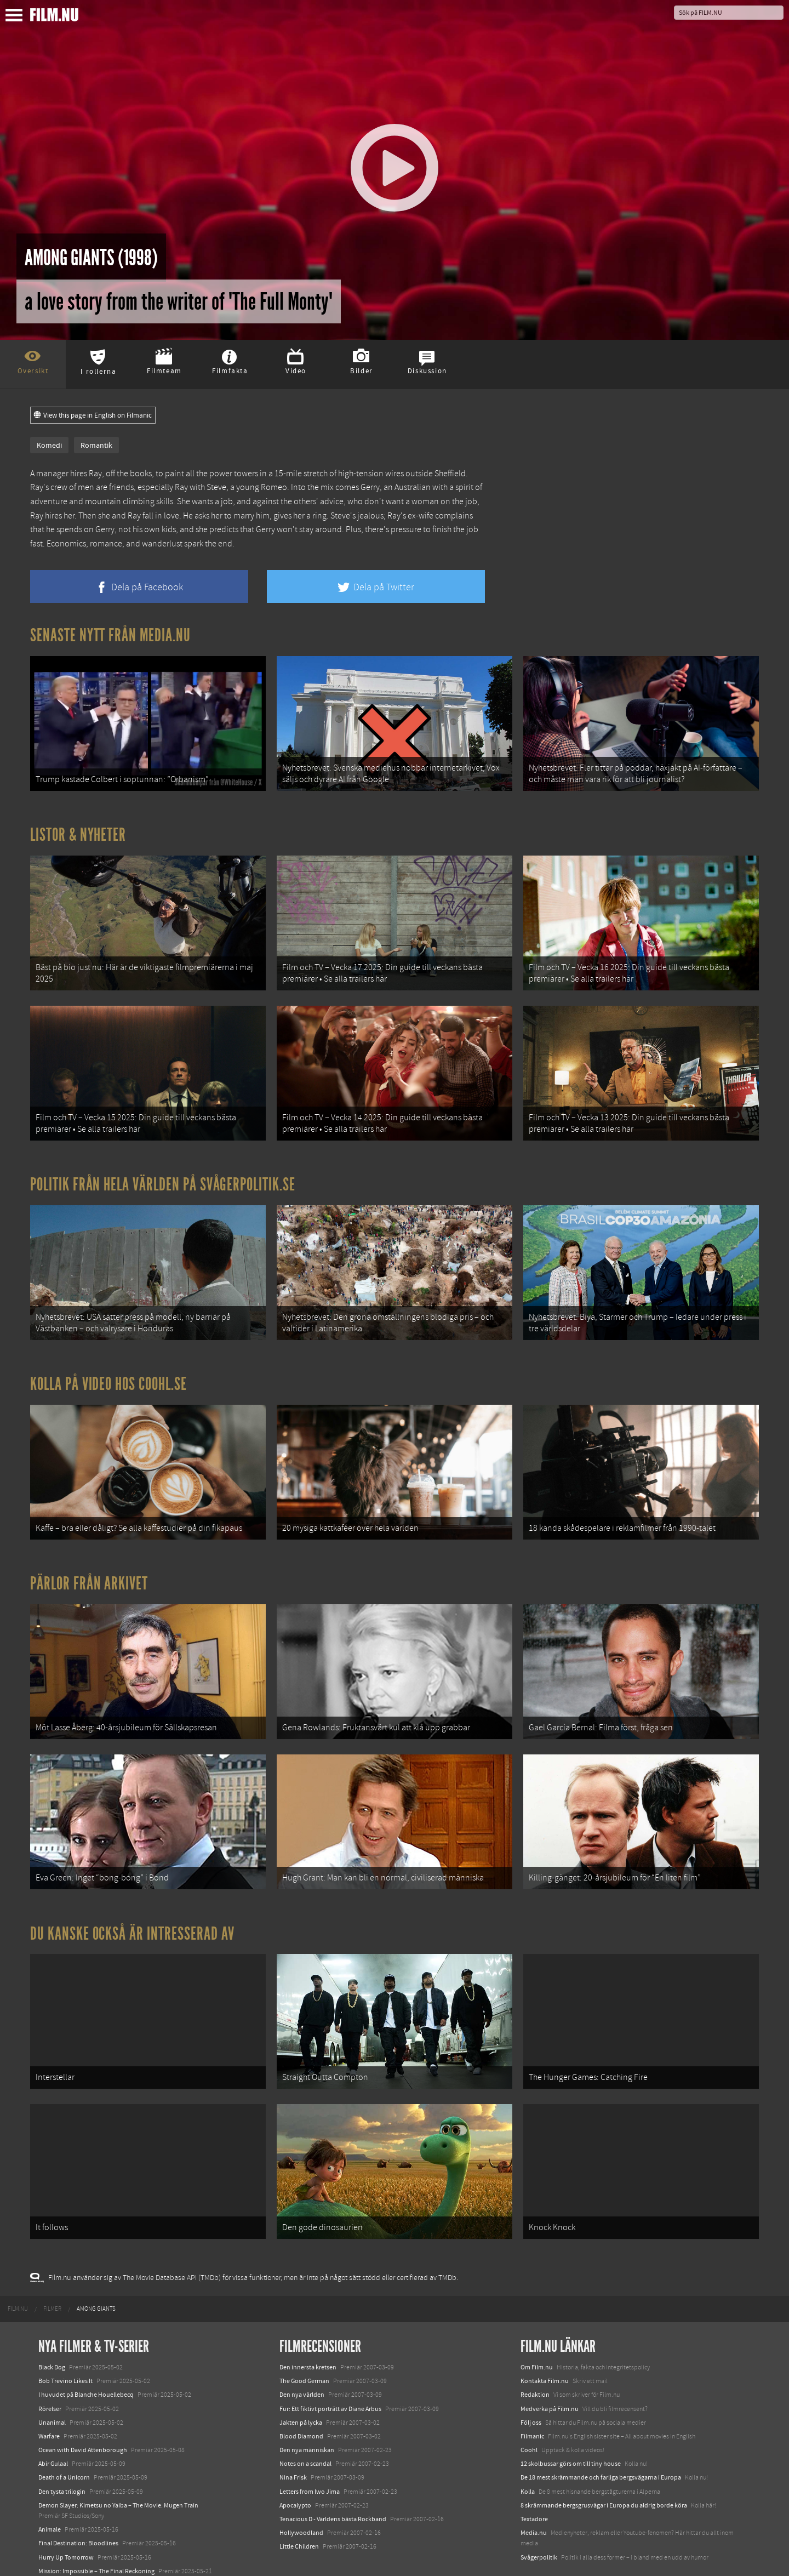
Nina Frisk (293, 2435)
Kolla (528, 2449)
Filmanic (532, 2394)
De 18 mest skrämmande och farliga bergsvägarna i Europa (601, 2435)
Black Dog (51, 2325)
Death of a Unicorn (64, 2435)
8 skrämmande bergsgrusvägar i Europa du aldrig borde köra (604, 2463)
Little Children (299, 2504)
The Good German (304, 2339)
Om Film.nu (537, 2325)
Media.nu (534, 2490)
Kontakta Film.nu (545, 2339)
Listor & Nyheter (78, 830)
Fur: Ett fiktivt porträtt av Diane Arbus (330, 2366)
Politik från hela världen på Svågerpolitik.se (162, 1170)
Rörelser (49, 2366)
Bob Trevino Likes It (65, 2339)
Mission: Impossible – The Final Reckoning (96, 2529)
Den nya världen (301, 2352)
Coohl (529, 2408)
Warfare (49, 2394)
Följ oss (531, 2380)
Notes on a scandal (305, 2421)
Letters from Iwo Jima (309, 2449)
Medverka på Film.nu (550, 2366)
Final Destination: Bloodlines (78, 2501)
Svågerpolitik (539, 2514)
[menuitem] (18, 2267)
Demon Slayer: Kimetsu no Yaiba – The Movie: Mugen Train (118, 2463)
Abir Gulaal (53, 2421)
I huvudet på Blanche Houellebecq (86, 2352)
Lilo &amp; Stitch (61, 2542)
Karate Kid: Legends (65, 2556)
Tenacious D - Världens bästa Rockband (332, 2477)
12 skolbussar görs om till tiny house (571, 2421)
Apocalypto (295, 2463)
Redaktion (535, 2352)
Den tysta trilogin (61, 2449)
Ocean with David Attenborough (82, 2408)
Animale (49, 2487)
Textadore (534, 2477)
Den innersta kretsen (307, 2325)
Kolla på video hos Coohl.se (108, 1365)
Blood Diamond (301, 2394)
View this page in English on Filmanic (93, 415)
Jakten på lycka (300, 2380)
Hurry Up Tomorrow (66, 2514)
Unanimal (52, 2380)
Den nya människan (306, 2408)
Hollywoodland (301, 2490)
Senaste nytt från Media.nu (110, 635)
